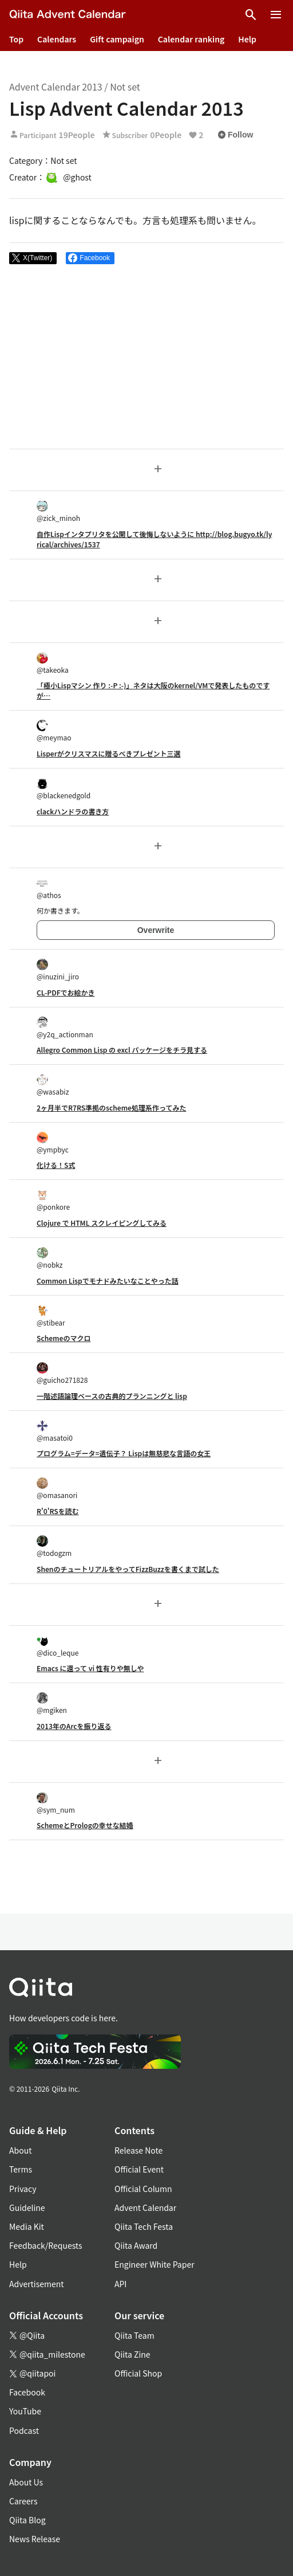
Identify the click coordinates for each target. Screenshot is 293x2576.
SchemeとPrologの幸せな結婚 (85, 1825)
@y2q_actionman (65, 1028)
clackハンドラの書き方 (73, 811)
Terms (20, 2169)
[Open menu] (275, 15)
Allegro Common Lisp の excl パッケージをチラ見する (122, 1049)
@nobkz (50, 1258)
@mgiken (52, 1703)
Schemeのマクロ (63, 1338)
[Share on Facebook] (90, 258)
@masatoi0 (55, 1431)
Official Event (139, 2169)
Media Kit (26, 2226)
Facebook (27, 2392)
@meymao (54, 731)
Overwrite (156, 930)
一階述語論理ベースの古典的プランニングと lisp (112, 1396)
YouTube (25, 2411)
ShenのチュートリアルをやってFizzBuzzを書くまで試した (128, 1569)
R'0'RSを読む (58, 1511)
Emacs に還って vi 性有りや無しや (90, 1668)
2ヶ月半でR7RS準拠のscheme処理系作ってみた (111, 1107)
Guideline (27, 2207)
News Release (34, 2538)
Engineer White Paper (154, 2264)
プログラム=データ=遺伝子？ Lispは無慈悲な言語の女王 (124, 1453)
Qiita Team (134, 2335)
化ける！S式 (56, 1165)
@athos (49, 888)
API (120, 2283)
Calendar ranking (191, 39)
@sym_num (56, 1803)
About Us (26, 2482)
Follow (235, 134)
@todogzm (54, 1546)
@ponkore (53, 1200)
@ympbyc (53, 1143)
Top (16, 39)
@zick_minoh (58, 511)
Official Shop (138, 2373)
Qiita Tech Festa (143, 2226)
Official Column (143, 2188)
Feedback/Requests (45, 2245)
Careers (23, 2501)
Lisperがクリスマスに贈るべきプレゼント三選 (108, 753)
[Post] (33, 258)
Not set (125, 86)
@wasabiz (53, 1085)
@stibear (51, 1316)
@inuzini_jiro (58, 970)
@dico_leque (57, 1646)
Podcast (24, 2430)
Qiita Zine (132, 2354)
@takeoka (53, 663)
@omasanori (57, 1488)
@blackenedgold (63, 789)
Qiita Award (135, 2245)
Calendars (56, 39)
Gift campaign (117, 39)
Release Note (138, 2150)
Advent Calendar (145, 2207)
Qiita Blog (27, 2520)
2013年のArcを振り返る (74, 1726)
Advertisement (36, 2283)
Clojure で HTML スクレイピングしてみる (102, 1223)
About (20, 2150)
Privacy (22, 2188)
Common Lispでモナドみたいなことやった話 (108, 1280)
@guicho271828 (62, 1373)
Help (247, 39)
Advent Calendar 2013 (55, 86)
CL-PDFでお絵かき (66, 992)
